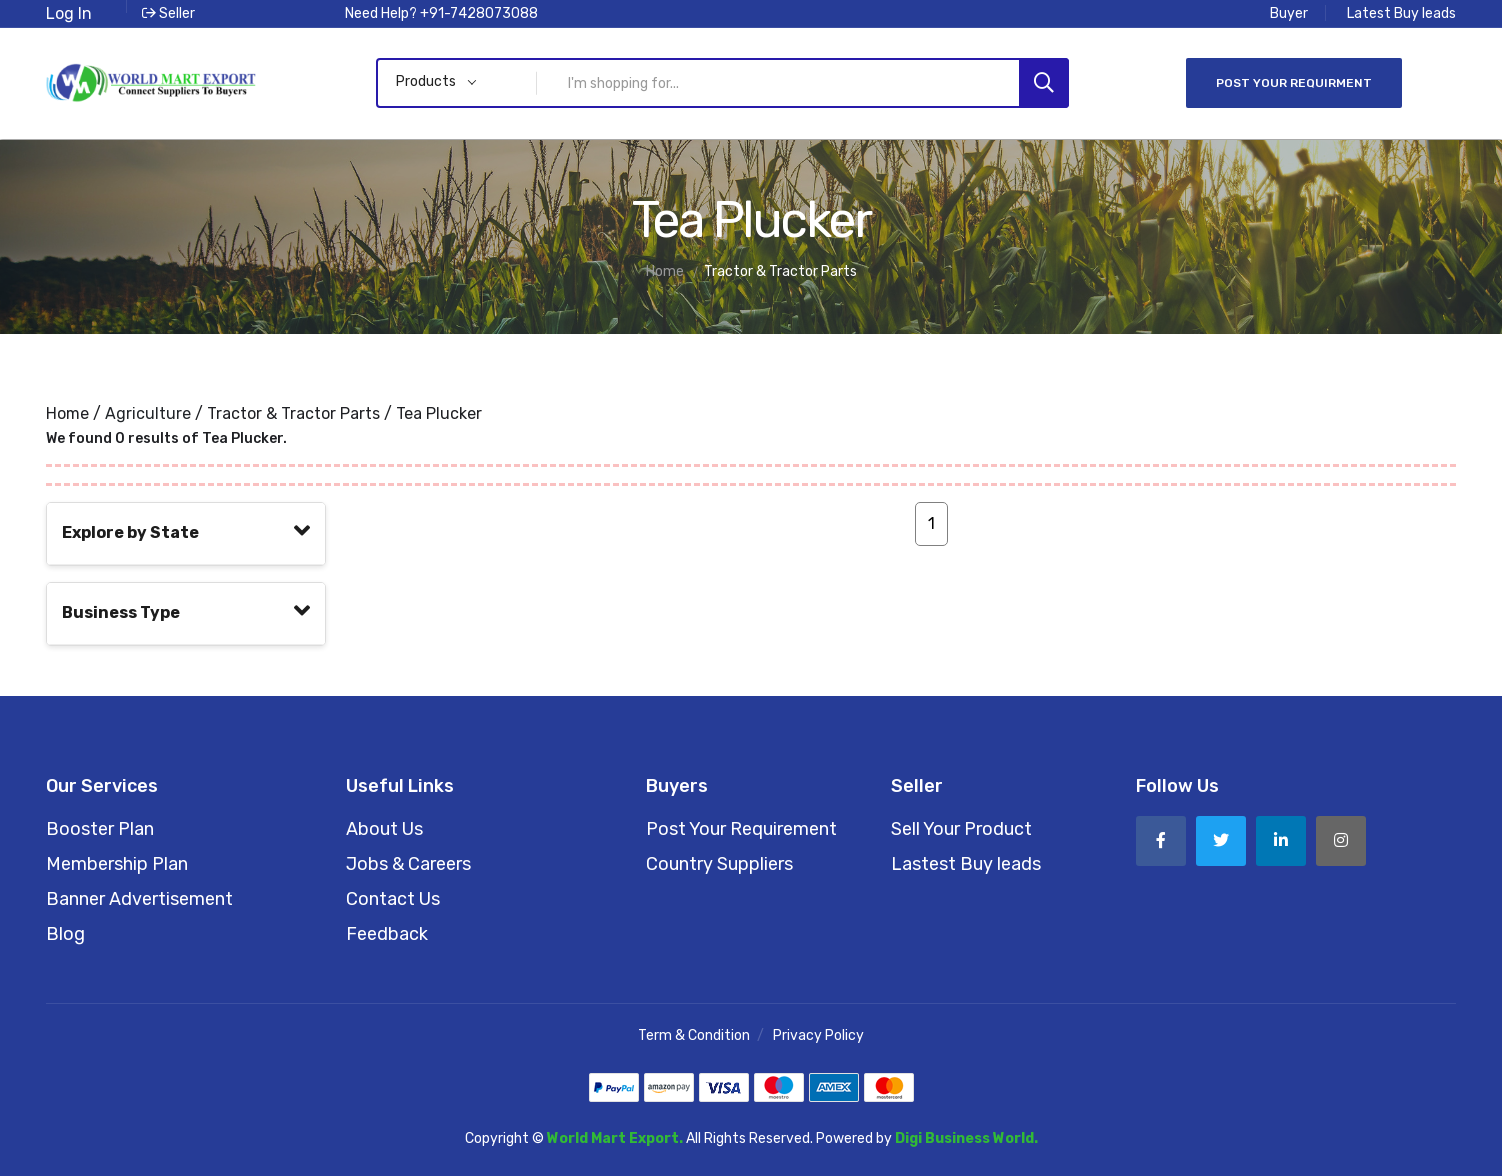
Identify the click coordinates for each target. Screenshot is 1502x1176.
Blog (65, 934)
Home (67, 413)
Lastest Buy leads (966, 864)
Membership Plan (117, 864)
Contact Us (393, 899)
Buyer (1289, 13)
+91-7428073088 (479, 13)
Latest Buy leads (1401, 13)
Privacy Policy (818, 1035)
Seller (168, 13)
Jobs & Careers (408, 864)
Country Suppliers (719, 864)
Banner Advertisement (139, 899)
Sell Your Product (961, 829)
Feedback (387, 934)
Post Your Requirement (741, 829)
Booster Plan (100, 829)
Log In (69, 13)
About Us (384, 829)
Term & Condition (694, 1035)
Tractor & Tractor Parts (293, 413)
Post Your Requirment (1294, 83)
